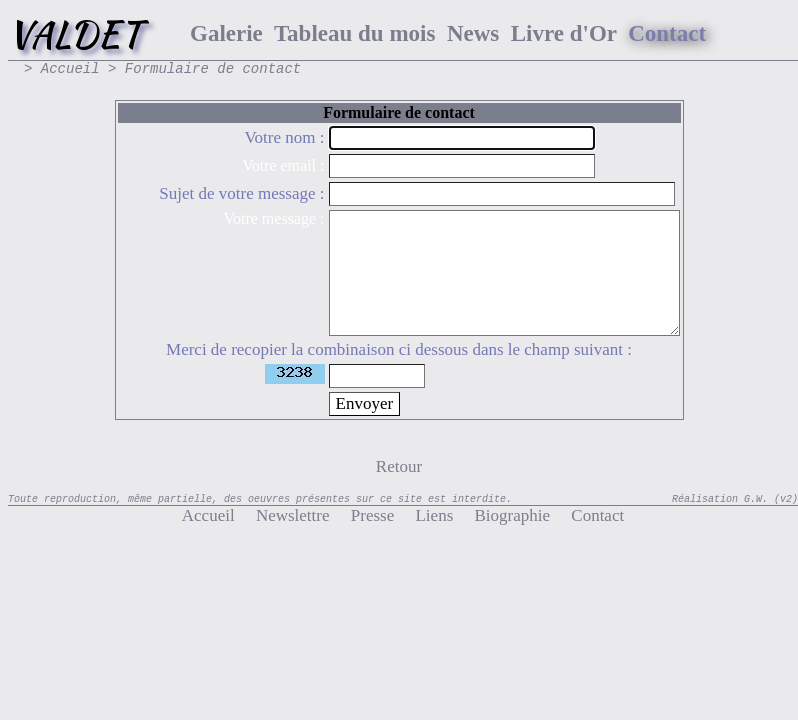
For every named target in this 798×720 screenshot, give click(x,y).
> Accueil (62, 69)
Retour (399, 466)
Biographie (501, 515)
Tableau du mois (355, 33)
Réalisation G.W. (720, 499)
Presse (362, 515)
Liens (423, 515)
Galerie (226, 33)
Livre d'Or (564, 33)
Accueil (208, 515)
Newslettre (282, 515)
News (473, 33)
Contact (587, 515)
